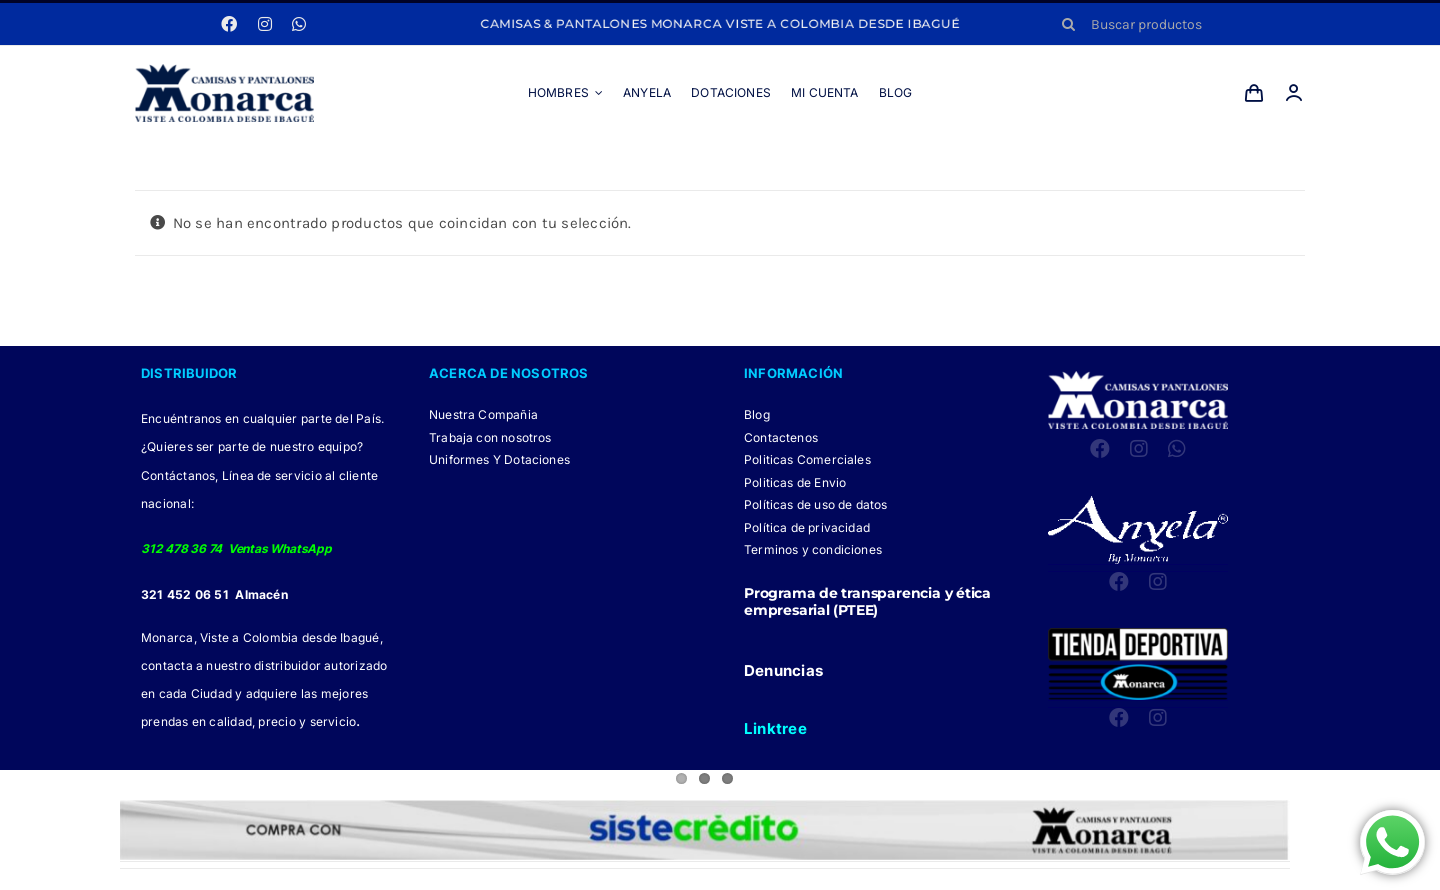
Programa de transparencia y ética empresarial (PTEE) (867, 601)
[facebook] (229, 24)
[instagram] (265, 24)
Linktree (775, 728)
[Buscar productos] (1176, 24)
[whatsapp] (299, 24)
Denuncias (783, 670)
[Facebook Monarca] (671, 879)
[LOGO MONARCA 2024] (224, 71)
